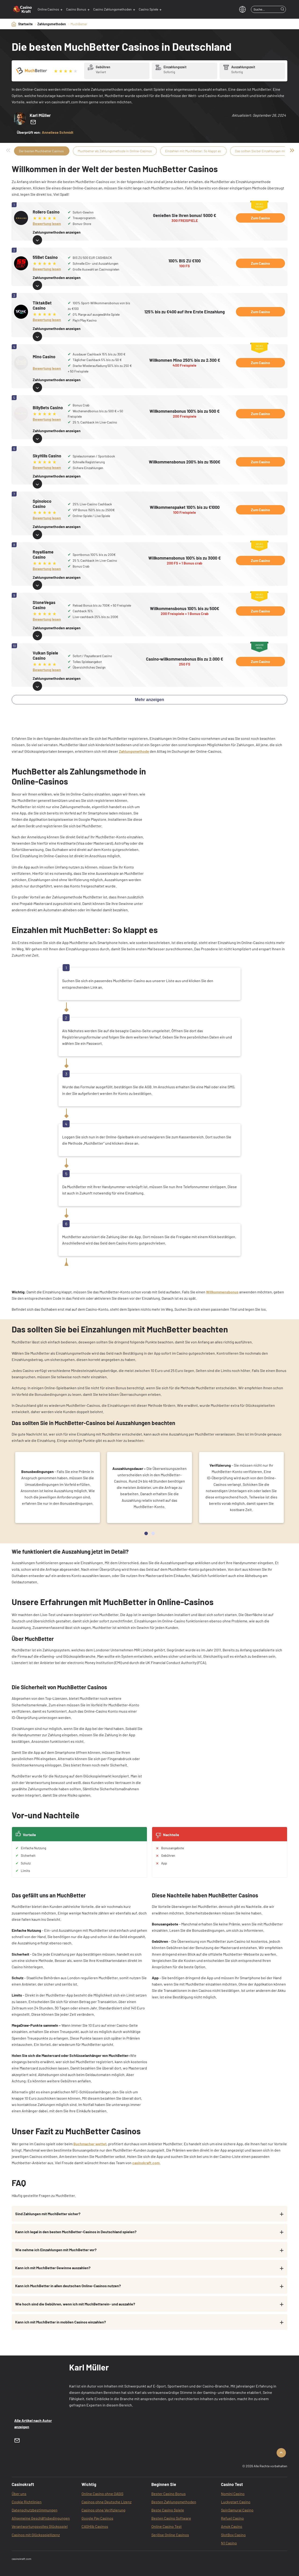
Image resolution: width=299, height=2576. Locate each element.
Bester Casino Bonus (168, 2493)
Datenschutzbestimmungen (34, 2510)
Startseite (25, 24)
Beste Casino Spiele (167, 2510)
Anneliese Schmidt (57, 132)
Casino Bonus (76, 9)
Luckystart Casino (235, 2502)
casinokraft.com (146, 2162)
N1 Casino (229, 2543)
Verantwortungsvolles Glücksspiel (40, 2526)
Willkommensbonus (222, 1292)
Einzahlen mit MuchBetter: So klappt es (193, 151)
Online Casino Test (166, 2526)
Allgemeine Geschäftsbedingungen (41, 2518)
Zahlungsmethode (134, 751)
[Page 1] (146, 1533)
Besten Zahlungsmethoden (173, 2502)
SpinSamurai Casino (237, 2510)
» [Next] (291, 150)
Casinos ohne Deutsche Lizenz (107, 2502)
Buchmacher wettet (90, 2144)
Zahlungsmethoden (51, 24)
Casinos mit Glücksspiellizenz (36, 2535)
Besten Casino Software (171, 2518)
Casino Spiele (148, 9)
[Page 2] (153, 1533)
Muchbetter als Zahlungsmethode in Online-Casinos (115, 151)
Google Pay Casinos (97, 2518)
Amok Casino (231, 2526)
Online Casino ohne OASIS (102, 2493)
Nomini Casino (233, 2493)
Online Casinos (48, 9)
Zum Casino (260, 218)
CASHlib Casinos (95, 2526)
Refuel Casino (232, 2518)
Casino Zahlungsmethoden (112, 9)
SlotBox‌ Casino (233, 2535)
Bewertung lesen (47, 223)
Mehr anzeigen (149, 699)
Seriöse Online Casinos (170, 2535)
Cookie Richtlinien (27, 2502)
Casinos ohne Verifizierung (103, 2510)
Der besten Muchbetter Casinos (41, 151)
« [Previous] (8, 150)
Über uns (19, 2493)
